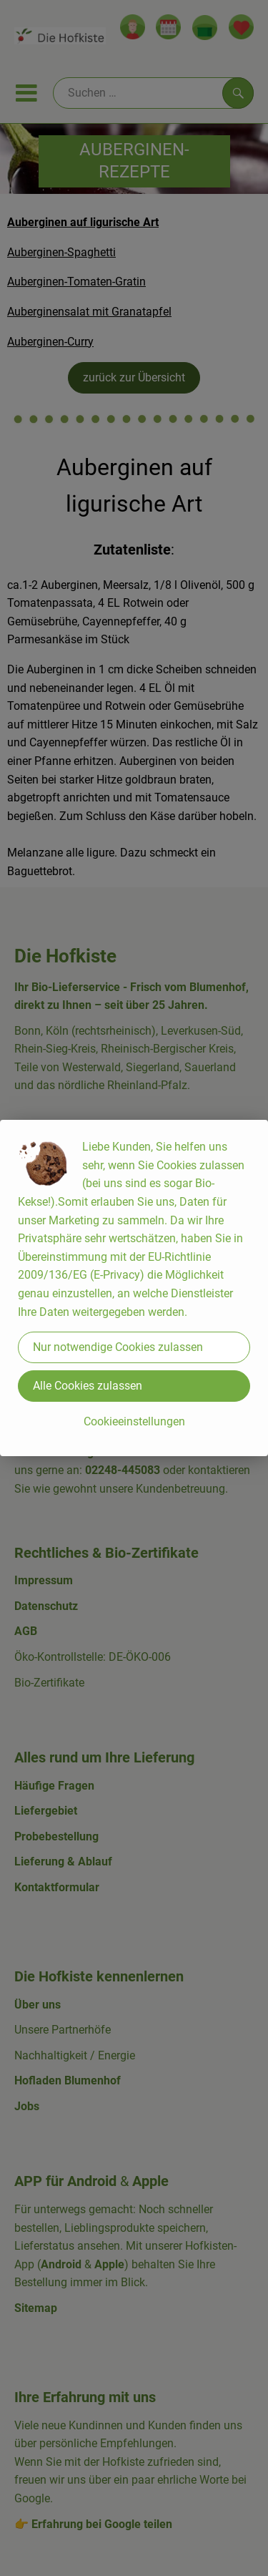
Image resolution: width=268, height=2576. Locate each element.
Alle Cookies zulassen (87, 1385)
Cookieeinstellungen (134, 1421)
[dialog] (134, 1288)
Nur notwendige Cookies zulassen (118, 1347)
